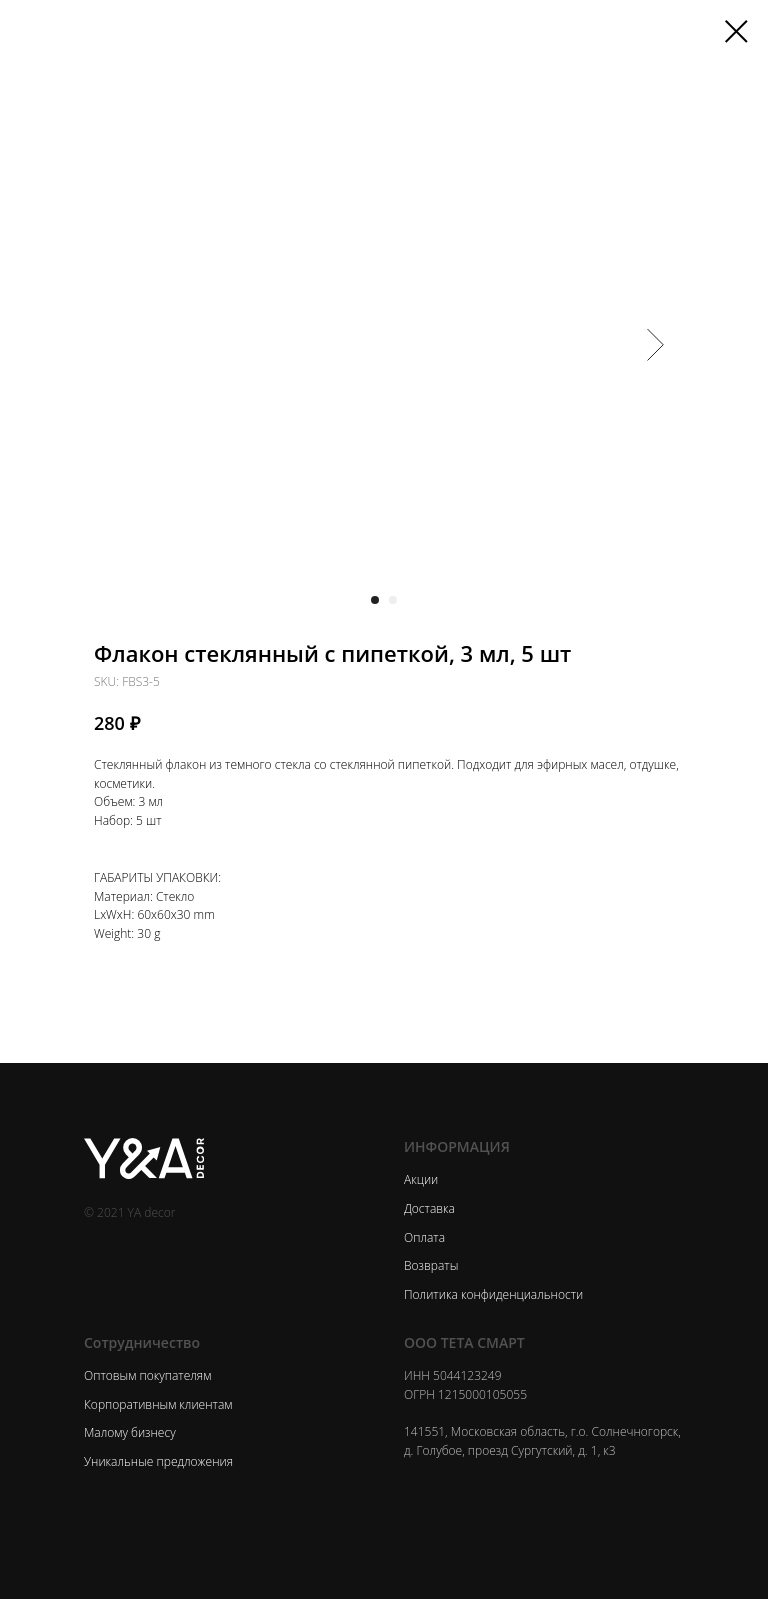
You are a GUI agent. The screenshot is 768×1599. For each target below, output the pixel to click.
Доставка (429, 1208)
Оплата (424, 1237)
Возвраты (431, 1265)
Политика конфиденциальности (493, 1294)
